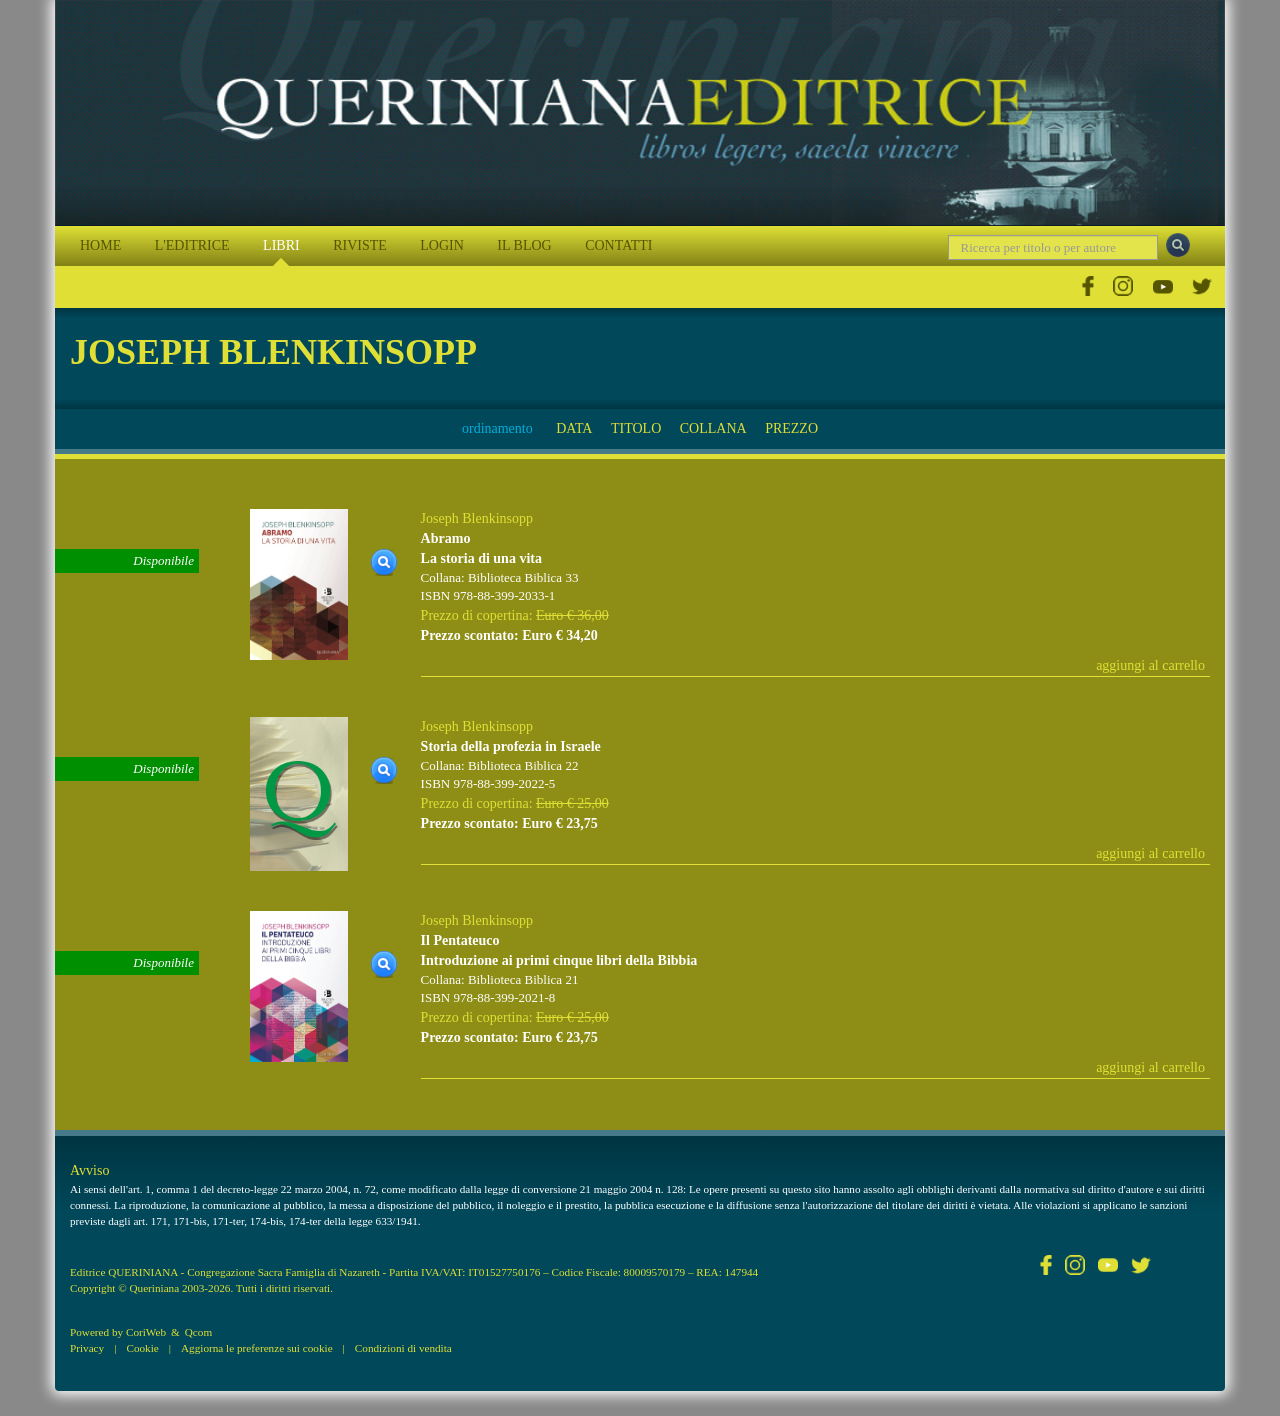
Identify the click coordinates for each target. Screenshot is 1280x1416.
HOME (100, 245)
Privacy (87, 1348)
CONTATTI (618, 245)
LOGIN (442, 245)
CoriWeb (146, 1332)
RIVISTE (360, 245)
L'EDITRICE (192, 245)
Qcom (198, 1332)
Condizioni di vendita (403, 1348)
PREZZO (791, 428)
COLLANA (713, 428)
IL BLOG (524, 245)
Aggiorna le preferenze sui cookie (257, 1348)
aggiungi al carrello (1150, 665)
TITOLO (636, 428)
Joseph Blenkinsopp (477, 518)
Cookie (142, 1348)
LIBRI (281, 245)
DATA (574, 428)
